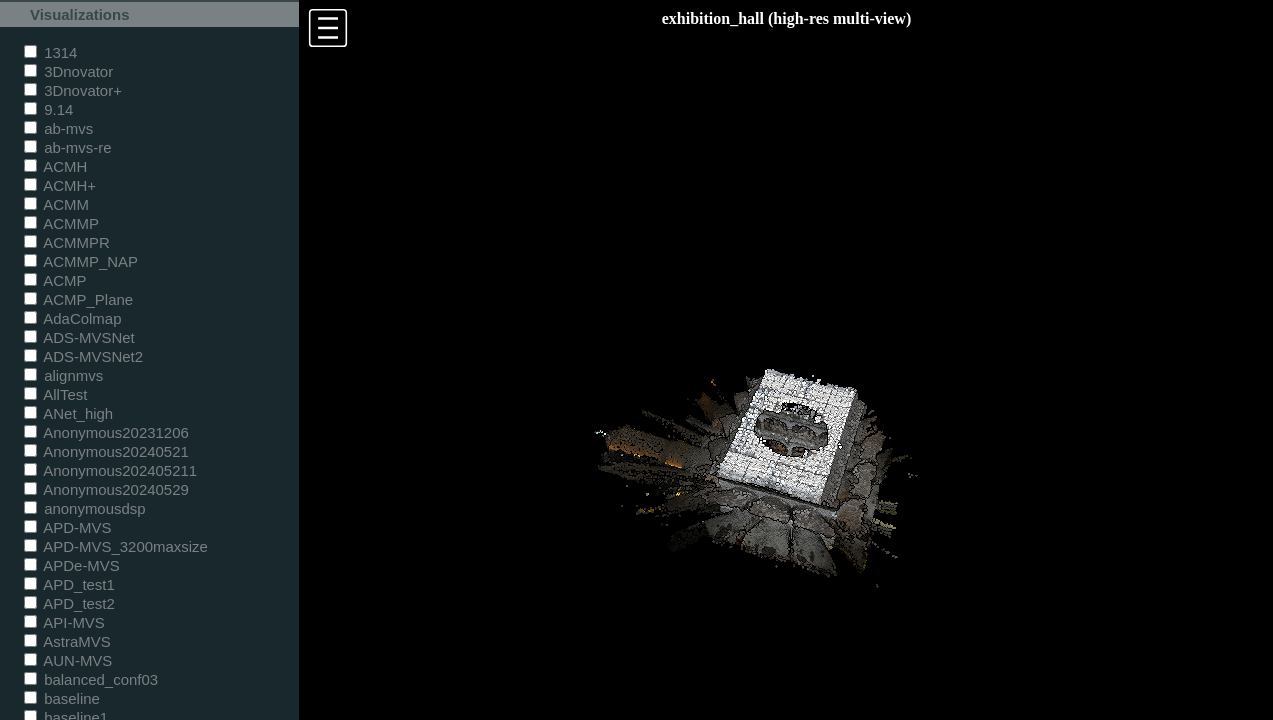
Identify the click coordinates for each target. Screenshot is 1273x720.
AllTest (55, 394)
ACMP (55, 280)
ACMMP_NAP (81, 261)
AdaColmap (72, 318)
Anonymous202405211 (110, 470)
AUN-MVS (68, 660)
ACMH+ (60, 185)
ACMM (56, 204)
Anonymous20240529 (106, 489)
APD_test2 (69, 603)
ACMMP (61, 223)
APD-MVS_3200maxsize (116, 546)
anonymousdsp (85, 508)
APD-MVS (67, 527)
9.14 (48, 109)
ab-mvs (58, 128)
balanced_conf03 (91, 679)
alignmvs (63, 375)
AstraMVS (67, 641)
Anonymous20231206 (106, 432)
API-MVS (64, 622)
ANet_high (68, 413)
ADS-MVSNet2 (83, 356)
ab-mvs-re (67, 147)
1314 (50, 52)
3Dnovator (68, 71)
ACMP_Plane (78, 299)
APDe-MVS (72, 565)
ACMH (55, 166)
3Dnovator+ (73, 90)
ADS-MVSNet (79, 337)
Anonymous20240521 (106, 451)
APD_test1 (69, 584)
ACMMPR (67, 242)
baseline (62, 698)
